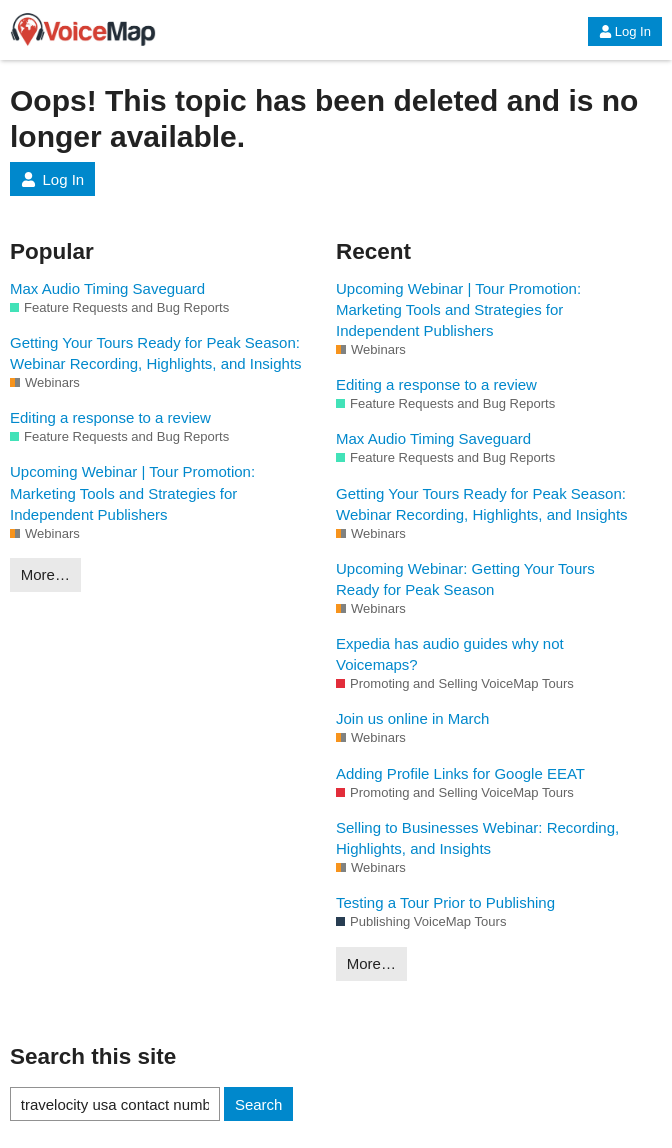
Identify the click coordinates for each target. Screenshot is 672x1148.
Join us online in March (412, 718)
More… (45, 574)
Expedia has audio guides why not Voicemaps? (450, 654)
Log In (625, 31)
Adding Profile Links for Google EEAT (460, 773)
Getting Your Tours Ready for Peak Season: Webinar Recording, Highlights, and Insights (156, 353)
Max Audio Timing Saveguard (107, 288)
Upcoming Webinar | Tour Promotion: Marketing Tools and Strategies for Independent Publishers (132, 492)
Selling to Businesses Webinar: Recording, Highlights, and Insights (477, 838)
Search (259, 1104)
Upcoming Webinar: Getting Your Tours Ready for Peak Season (465, 579)
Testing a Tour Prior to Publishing (445, 902)
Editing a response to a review (110, 417)
